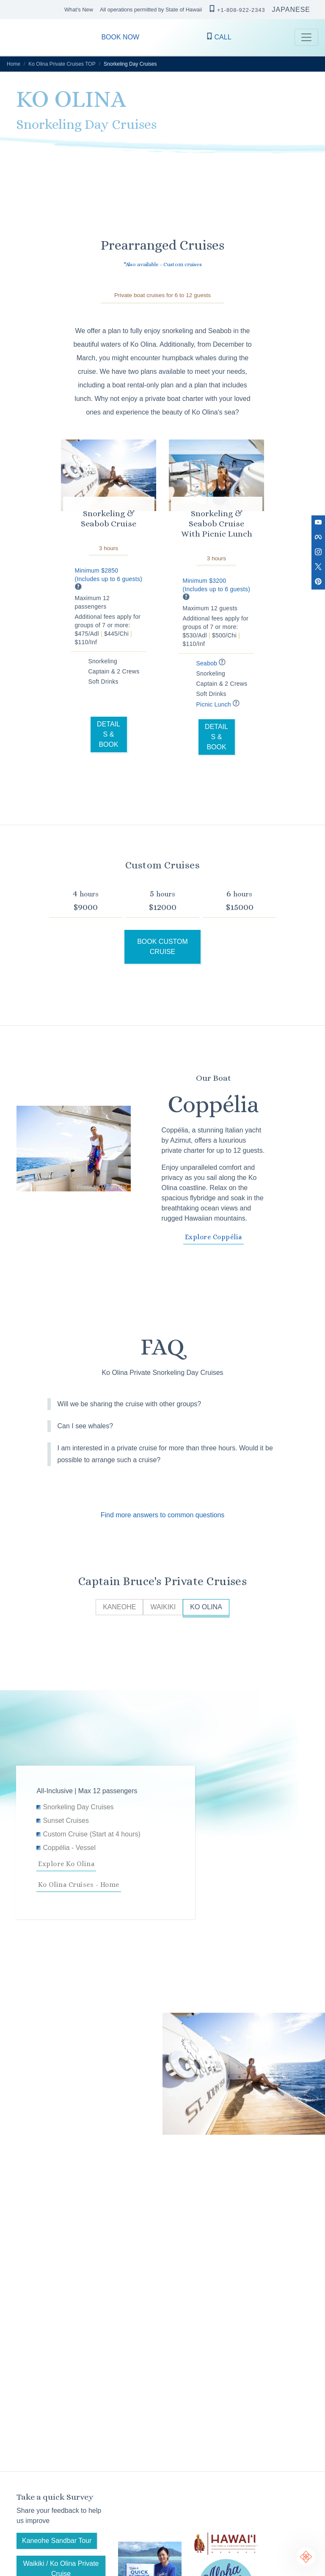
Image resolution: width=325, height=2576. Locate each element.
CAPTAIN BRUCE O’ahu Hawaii (17, 37)
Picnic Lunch (219, 704)
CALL (218, 37)
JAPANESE (291, 9)
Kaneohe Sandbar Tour (56, 2540)
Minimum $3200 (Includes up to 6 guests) (217, 588)
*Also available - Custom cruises (163, 264)
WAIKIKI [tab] (163, 1607)
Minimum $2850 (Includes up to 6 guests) (109, 578)
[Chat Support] (306, 2557)
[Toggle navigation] (306, 37)
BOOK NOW (120, 37)
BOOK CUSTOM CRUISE (162, 946)
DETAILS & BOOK (108, 734)
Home (13, 64)
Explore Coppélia (213, 1237)
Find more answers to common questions (163, 1515)
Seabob (212, 663)
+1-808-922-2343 (237, 9)
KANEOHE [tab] (119, 1607)
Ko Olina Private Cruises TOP (61, 64)
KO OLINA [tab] (206, 1607)
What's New (78, 9)
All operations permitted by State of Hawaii (151, 9)
